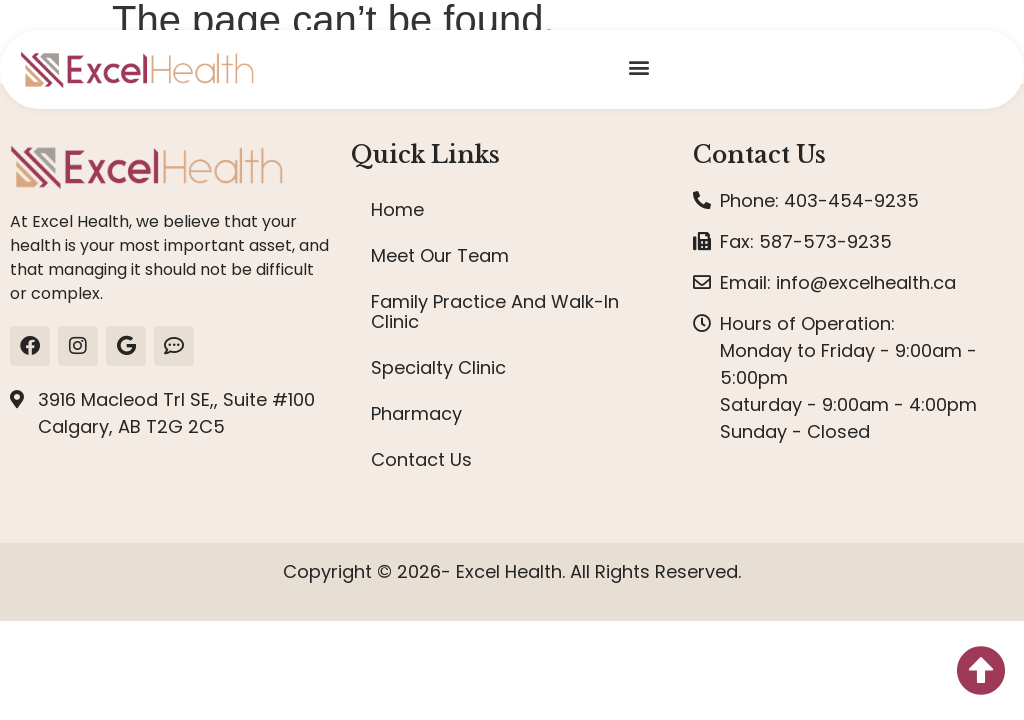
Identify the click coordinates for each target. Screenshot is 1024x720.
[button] (638, 66)
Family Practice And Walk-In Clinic (495, 311)
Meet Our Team (440, 255)
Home (397, 209)
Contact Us (421, 459)
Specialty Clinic (438, 367)
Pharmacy (416, 413)
